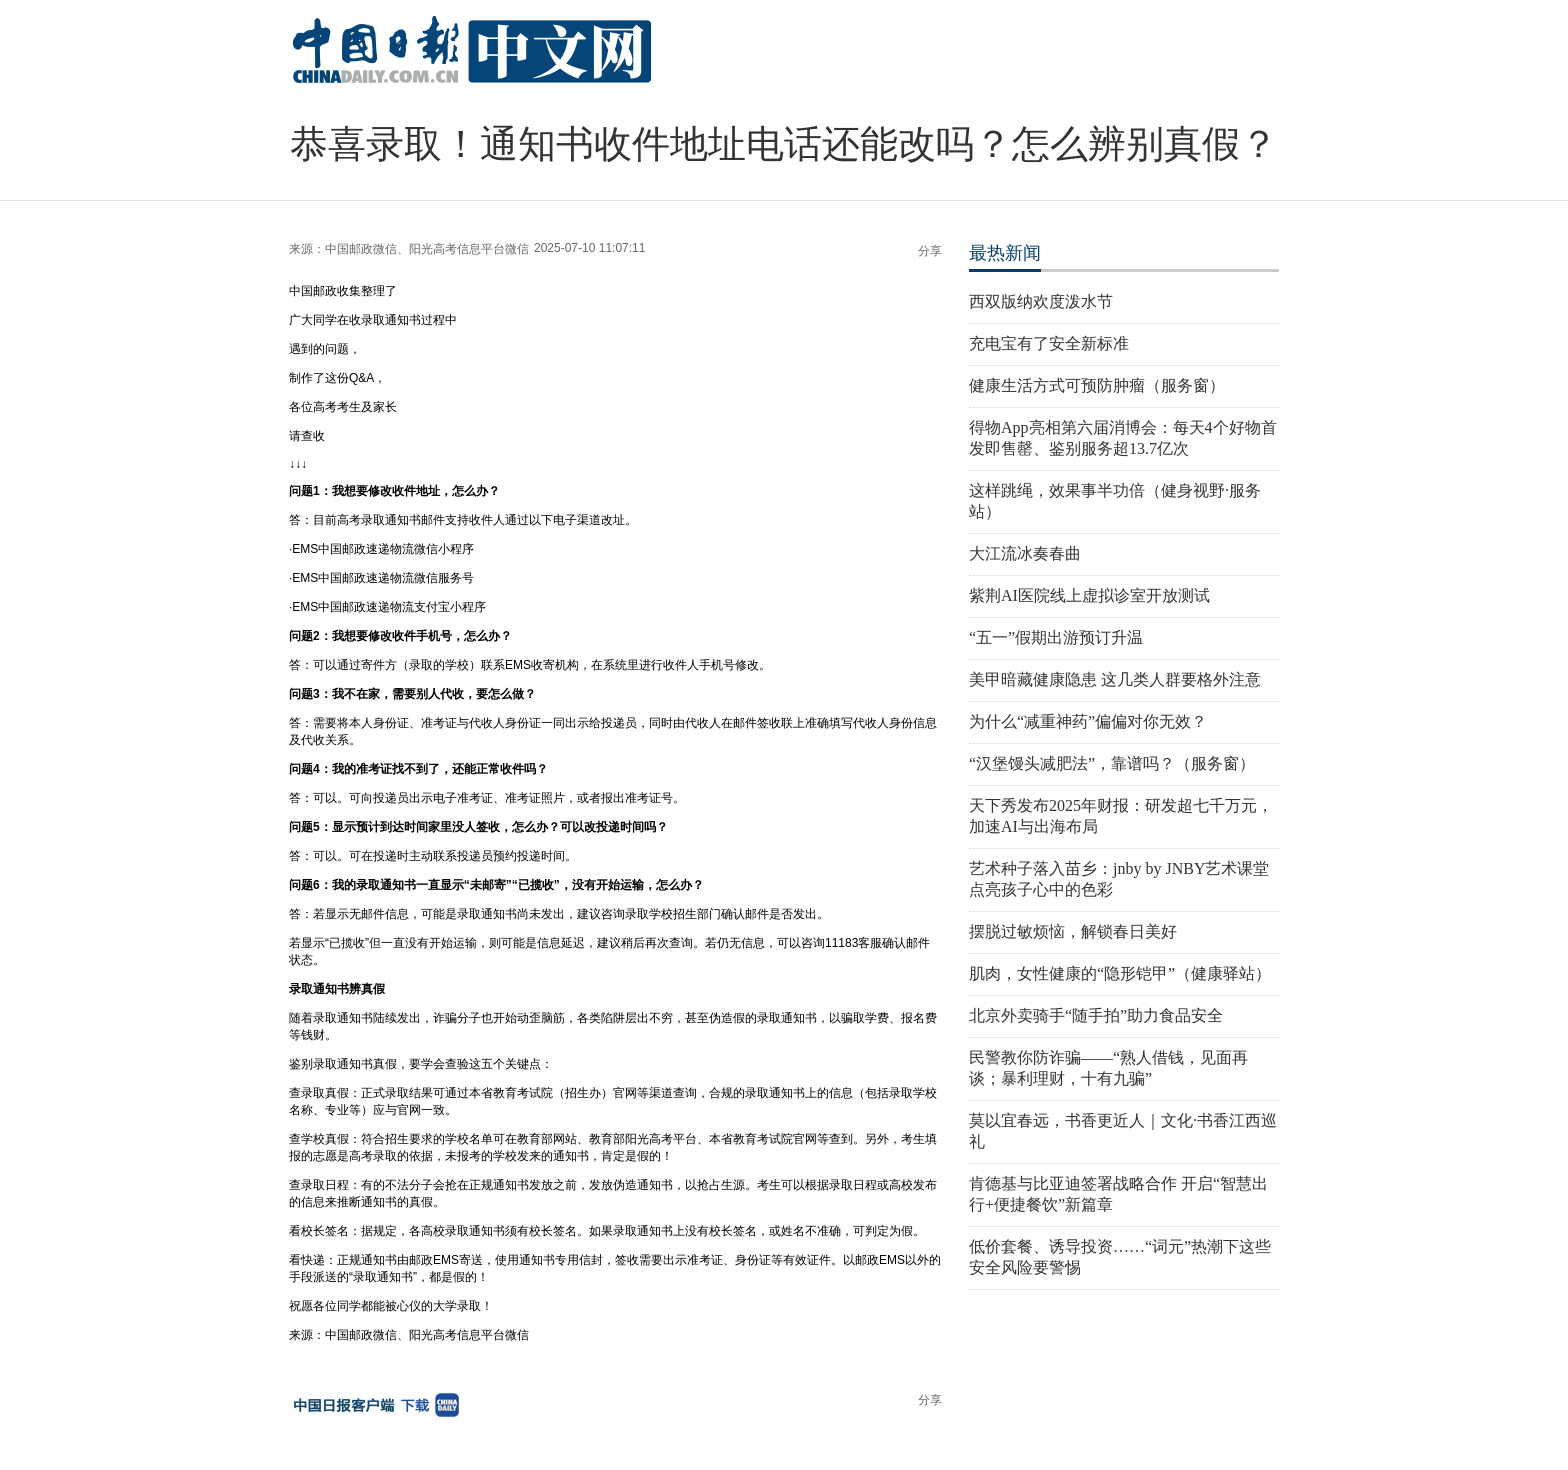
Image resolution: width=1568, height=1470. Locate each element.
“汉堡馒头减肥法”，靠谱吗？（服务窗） (1112, 763)
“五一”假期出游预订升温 (1056, 637)
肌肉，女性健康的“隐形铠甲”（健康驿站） (1120, 973)
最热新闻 (1005, 253)
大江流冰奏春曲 (1025, 553)
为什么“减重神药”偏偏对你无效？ (1088, 721)
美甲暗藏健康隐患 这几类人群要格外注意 (1115, 679)
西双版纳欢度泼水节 (1041, 301)
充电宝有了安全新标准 (1049, 343)
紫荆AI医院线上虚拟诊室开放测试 (1089, 595)
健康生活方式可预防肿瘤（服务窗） (1097, 385)
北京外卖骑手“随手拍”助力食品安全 (1096, 1015)
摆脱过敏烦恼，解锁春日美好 (1073, 931)
